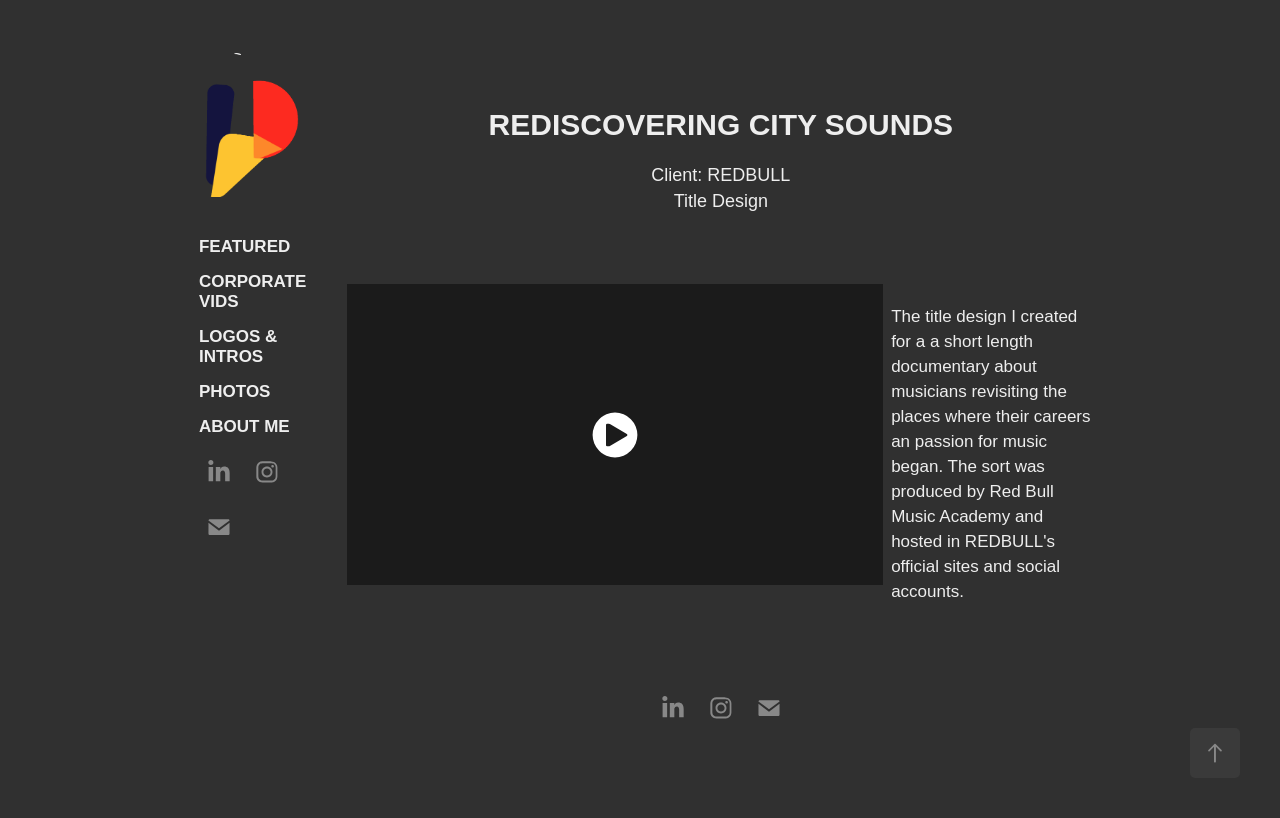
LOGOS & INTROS (238, 346)
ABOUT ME (244, 426)
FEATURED (244, 246)
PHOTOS (234, 391)
